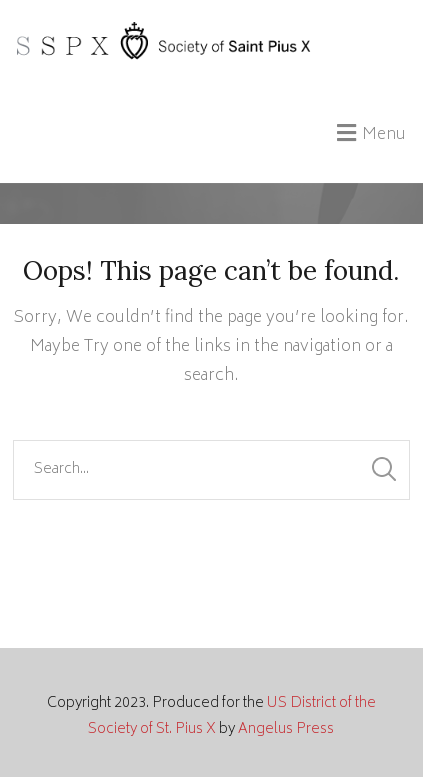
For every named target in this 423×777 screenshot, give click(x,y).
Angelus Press (286, 729)
